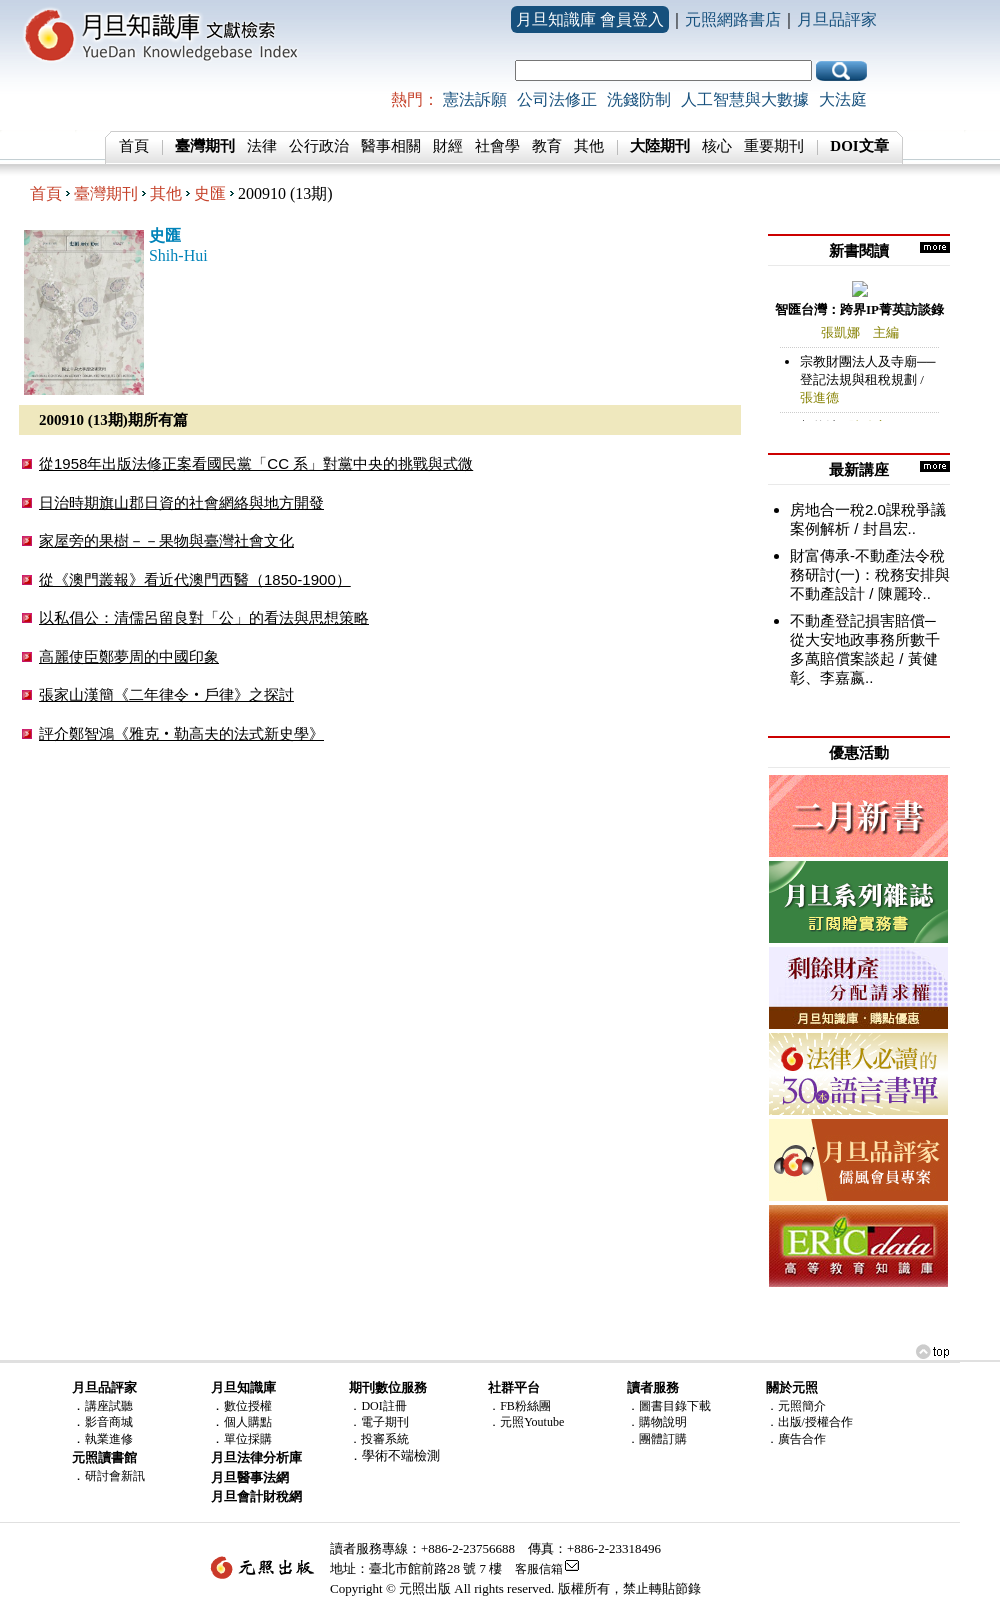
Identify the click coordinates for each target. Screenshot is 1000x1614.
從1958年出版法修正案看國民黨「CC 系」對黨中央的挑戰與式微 (256, 463)
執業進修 (109, 1439)
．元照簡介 (796, 1406)
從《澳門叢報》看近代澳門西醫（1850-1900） (195, 579)
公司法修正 (557, 99)
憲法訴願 (475, 99)
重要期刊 (774, 146)
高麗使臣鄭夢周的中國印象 (129, 656)
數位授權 (248, 1406)
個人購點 (248, 1422)
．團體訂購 (657, 1439)
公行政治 (319, 146)
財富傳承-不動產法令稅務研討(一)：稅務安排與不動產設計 (870, 574)
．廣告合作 (796, 1439)
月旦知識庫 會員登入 (590, 19)
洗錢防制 (639, 99)
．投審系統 (379, 1439)
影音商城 (109, 1422)
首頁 (134, 146)
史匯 (210, 193)
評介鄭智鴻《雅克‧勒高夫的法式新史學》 (181, 733)
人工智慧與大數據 (745, 99)
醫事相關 (391, 146)
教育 (547, 146)
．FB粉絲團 (519, 1406)
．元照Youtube (526, 1422)
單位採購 (248, 1439)
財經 (448, 146)
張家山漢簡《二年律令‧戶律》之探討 (166, 694)
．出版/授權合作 (809, 1422)
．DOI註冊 (377, 1406)
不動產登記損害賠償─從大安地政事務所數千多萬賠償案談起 (865, 639)
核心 (717, 146)
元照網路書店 (733, 19)
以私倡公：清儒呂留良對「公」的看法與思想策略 (204, 617)
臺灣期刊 (106, 193)
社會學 (497, 146)
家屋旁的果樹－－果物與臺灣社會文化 (166, 540)
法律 (262, 146)
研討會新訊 (115, 1476)
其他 (589, 146)
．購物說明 (657, 1422)
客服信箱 (539, 1569)
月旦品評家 (837, 19)
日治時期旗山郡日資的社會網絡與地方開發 (181, 502)
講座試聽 (109, 1406)
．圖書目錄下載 (669, 1406)
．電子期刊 (379, 1422)
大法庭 (843, 99)
